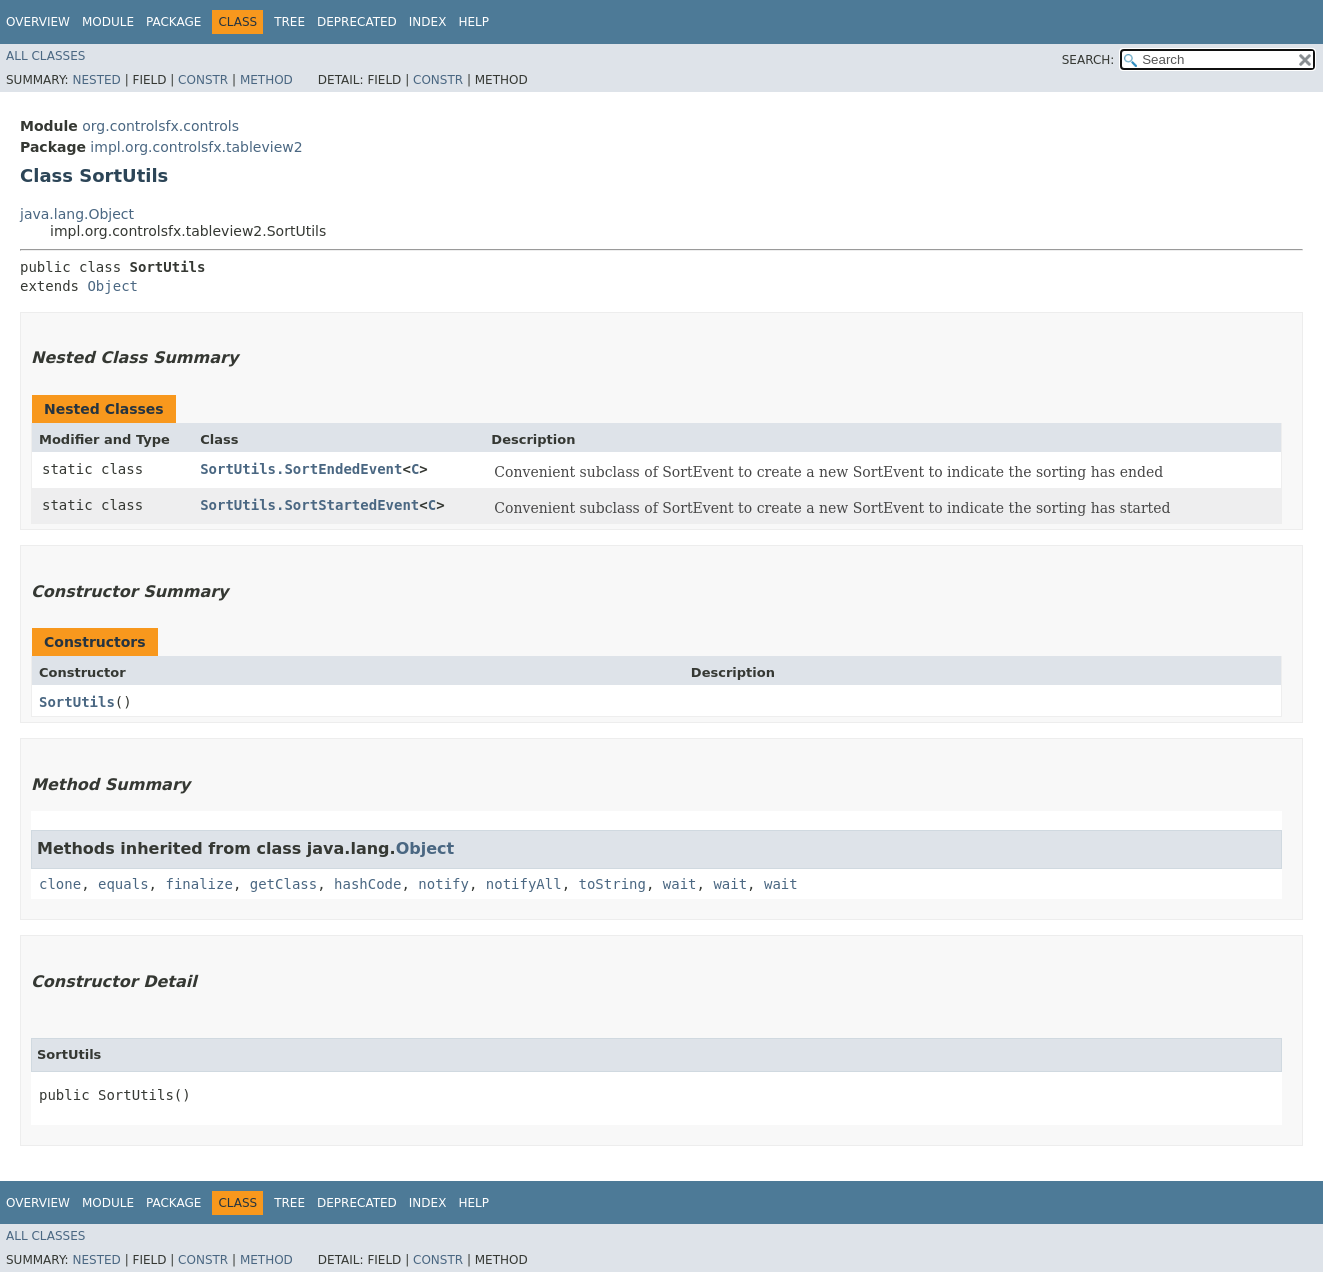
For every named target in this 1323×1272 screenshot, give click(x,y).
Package (173, 22)
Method (266, 80)
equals (123, 884)
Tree (289, 22)
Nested (96, 80)
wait (680, 884)
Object (112, 286)
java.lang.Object (77, 214)
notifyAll (524, 884)
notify (443, 884)
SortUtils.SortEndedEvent (301, 469)
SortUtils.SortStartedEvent (309, 505)
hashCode (367, 884)
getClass (283, 884)
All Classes (45, 56)
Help (473, 22)
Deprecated (357, 22)
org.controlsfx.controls (160, 126)
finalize (198, 884)
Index (428, 22)
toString (612, 884)
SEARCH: (1088, 60)
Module (108, 22)
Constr (203, 80)
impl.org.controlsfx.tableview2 (196, 147)
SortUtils (77, 702)
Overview (38, 22)
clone (60, 884)
